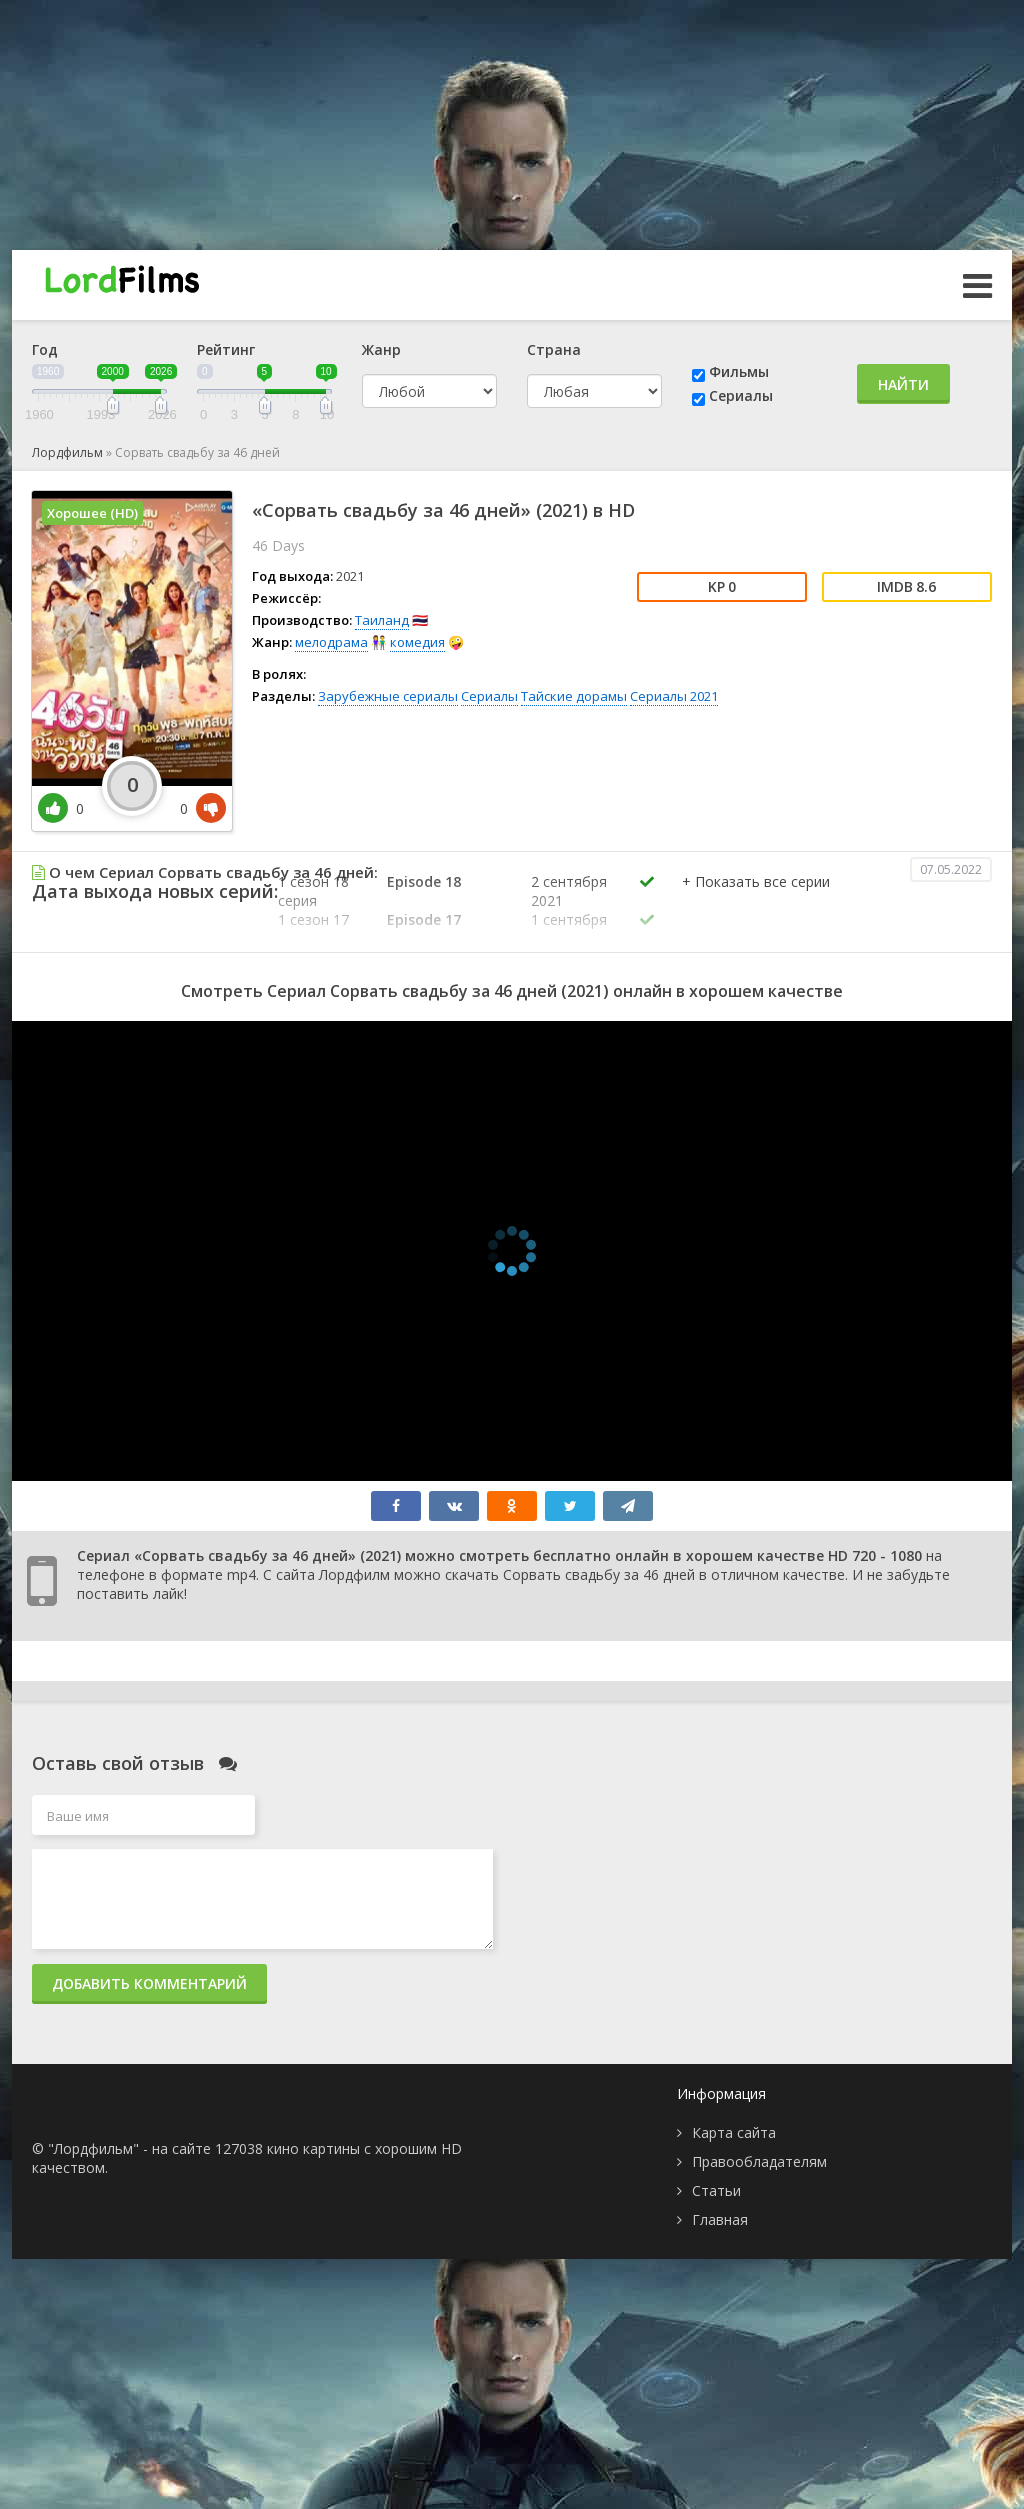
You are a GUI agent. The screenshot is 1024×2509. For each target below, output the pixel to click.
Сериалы (741, 395)
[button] (756, 902)
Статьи (716, 2190)
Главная (720, 2219)
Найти (903, 384)
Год (45, 349)
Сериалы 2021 (674, 696)
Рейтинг (226, 349)
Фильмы (739, 371)
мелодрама (331, 642)
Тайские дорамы (574, 696)
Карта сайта (734, 2132)
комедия (417, 642)
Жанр (381, 349)
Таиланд (382, 620)
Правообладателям (759, 2161)
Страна (554, 349)
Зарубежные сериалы (388, 696)
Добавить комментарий (149, 1983)
